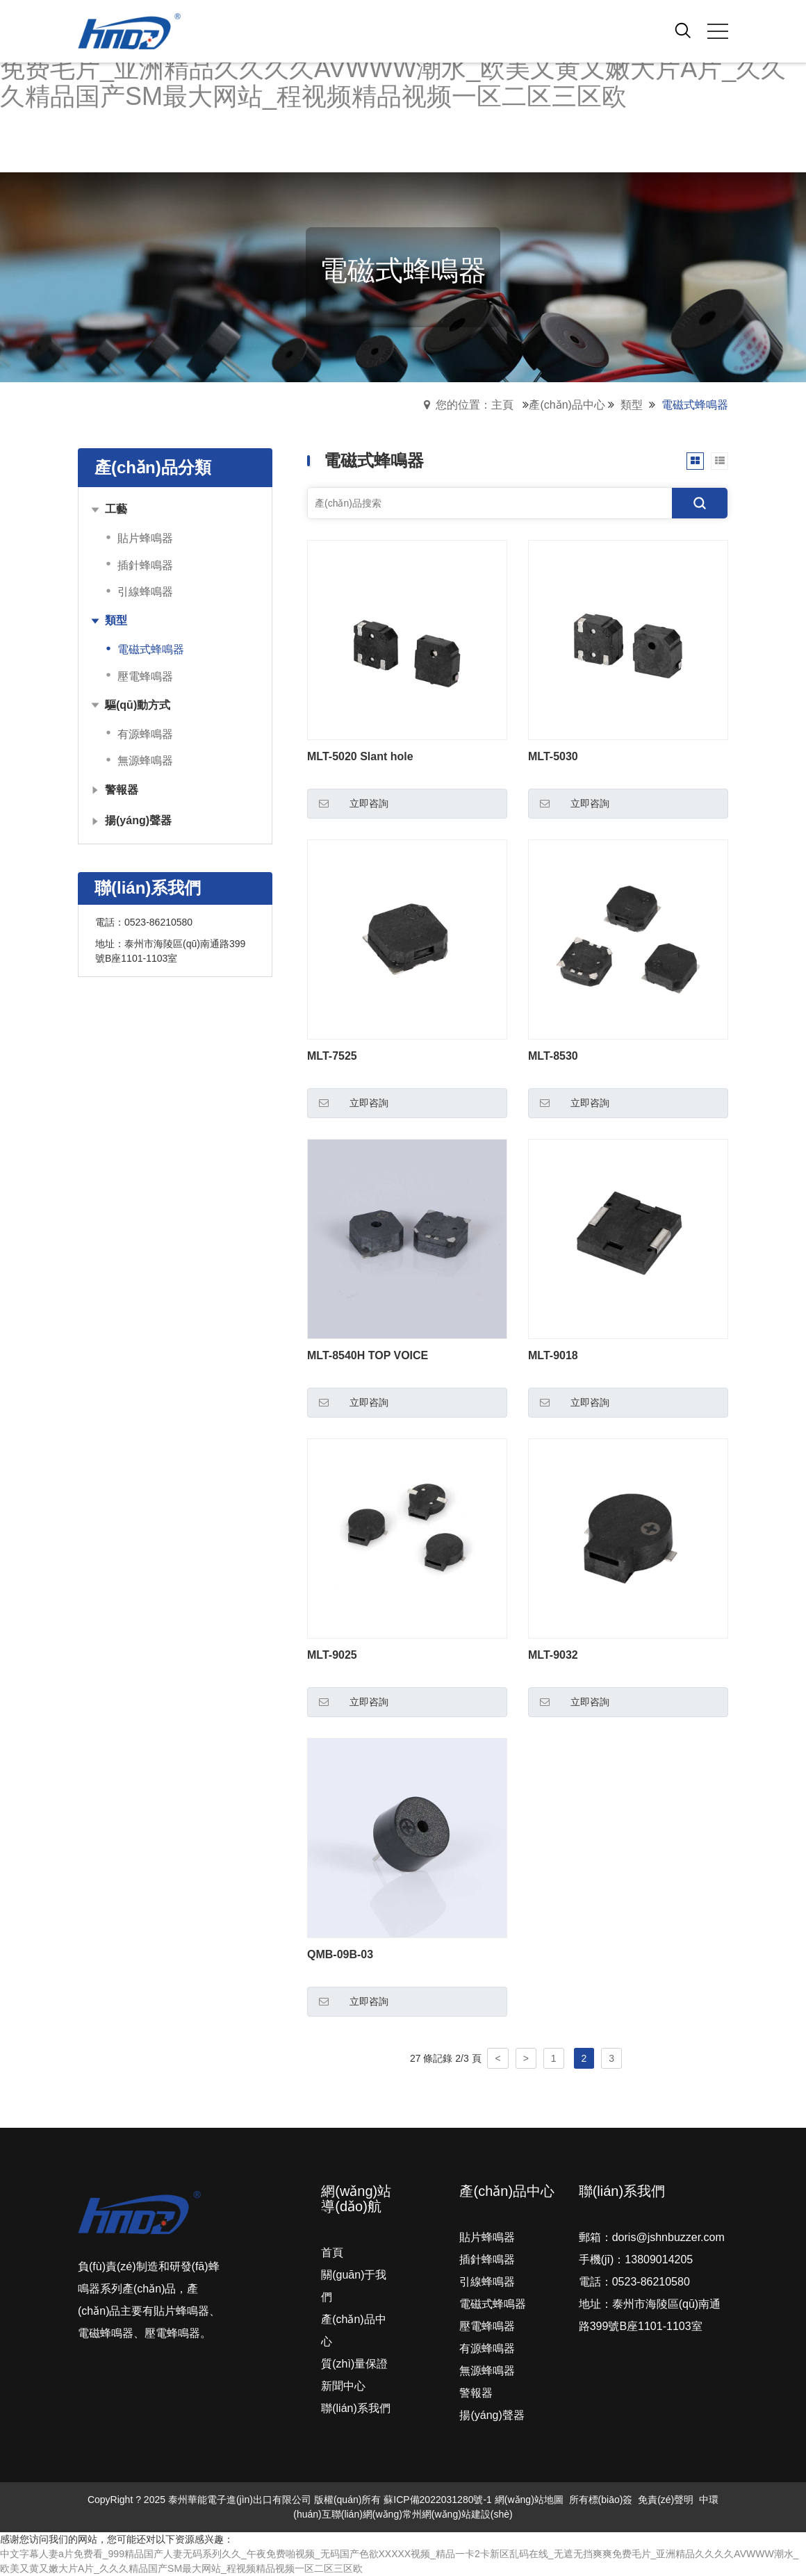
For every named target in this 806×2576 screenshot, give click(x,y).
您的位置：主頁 (474, 405)
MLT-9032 (553, 1655)
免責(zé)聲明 (665, 2499)
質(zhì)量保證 (354, 2364)
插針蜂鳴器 (487, 2259)
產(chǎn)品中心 (566, 405)
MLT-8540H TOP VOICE (367, 1355)
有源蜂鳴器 (487, 2348)
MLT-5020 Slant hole (360, 756)
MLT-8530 (553, 1056)
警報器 (476, 2393)
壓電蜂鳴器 (487, 2326)
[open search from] (683, 29)
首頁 (332, 2252)
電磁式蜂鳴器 (492, 2304)
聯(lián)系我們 (355, 2408)
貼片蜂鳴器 (487, 2237)
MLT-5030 (553, 756)
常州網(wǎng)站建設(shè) (457, 2514)
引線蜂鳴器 (487, 2282)
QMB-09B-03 (340, 1954)
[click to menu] (717, 31)
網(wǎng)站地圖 (529, 2499)
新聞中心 (343, 2386)
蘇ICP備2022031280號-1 (438, 2499)
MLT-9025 (332, 1655)
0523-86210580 (158, 922)
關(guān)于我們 (353, 2286)
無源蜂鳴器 (487, 2371)
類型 (631, 405)
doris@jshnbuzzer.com (668, 2237)
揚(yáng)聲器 (491, 2415)
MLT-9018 (553, 1355)
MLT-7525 (332, 1056)
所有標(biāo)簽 (601, 2499)
